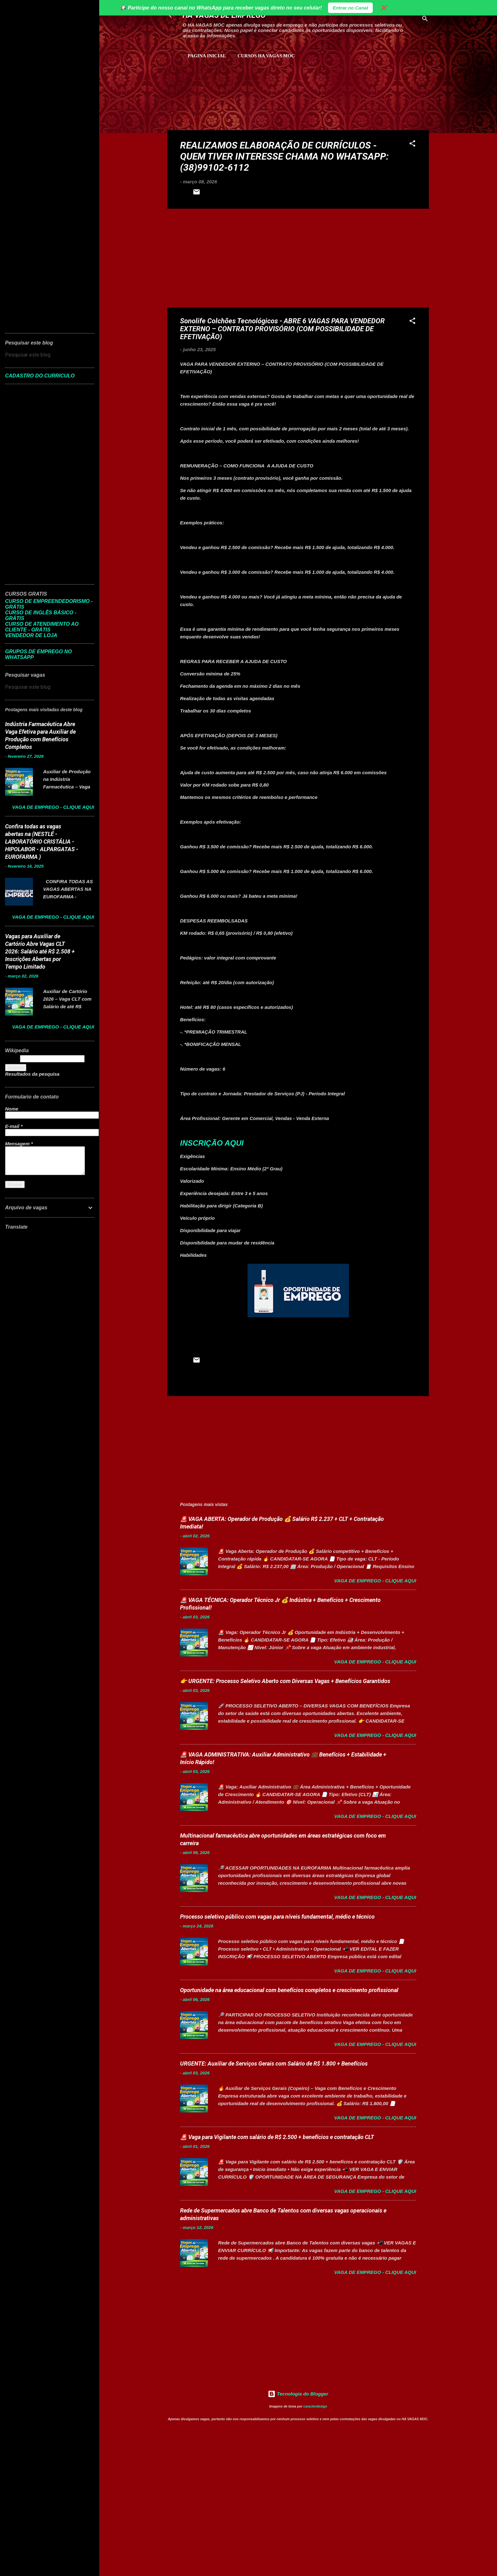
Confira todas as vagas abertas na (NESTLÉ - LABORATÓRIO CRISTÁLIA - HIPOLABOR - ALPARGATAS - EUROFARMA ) (41, 841)
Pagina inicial (207, 55)
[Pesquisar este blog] (49, 355)
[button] (412, 144)
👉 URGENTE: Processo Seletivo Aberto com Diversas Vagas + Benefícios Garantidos (285, 1681)
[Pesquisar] (425, 20)
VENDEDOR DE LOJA (31, 635)
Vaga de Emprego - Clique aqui (375, 1580)
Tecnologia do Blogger (298, 2393)
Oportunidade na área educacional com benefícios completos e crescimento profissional (289, 1990)
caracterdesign (315, 2406)
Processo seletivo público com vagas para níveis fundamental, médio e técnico (277, 1916)
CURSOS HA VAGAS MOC (266, 55)
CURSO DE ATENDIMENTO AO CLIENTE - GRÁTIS (42, 626)
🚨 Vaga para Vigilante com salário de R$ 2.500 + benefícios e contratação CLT (277, 2137)
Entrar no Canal (350, 7)
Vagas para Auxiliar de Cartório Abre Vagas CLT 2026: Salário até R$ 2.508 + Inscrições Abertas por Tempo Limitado (40, 951)
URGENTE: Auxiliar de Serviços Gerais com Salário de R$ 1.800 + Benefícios (274, 2063)
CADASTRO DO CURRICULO (40, 375)
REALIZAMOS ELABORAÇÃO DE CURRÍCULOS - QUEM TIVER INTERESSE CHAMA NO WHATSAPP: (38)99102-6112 (284, 156)
